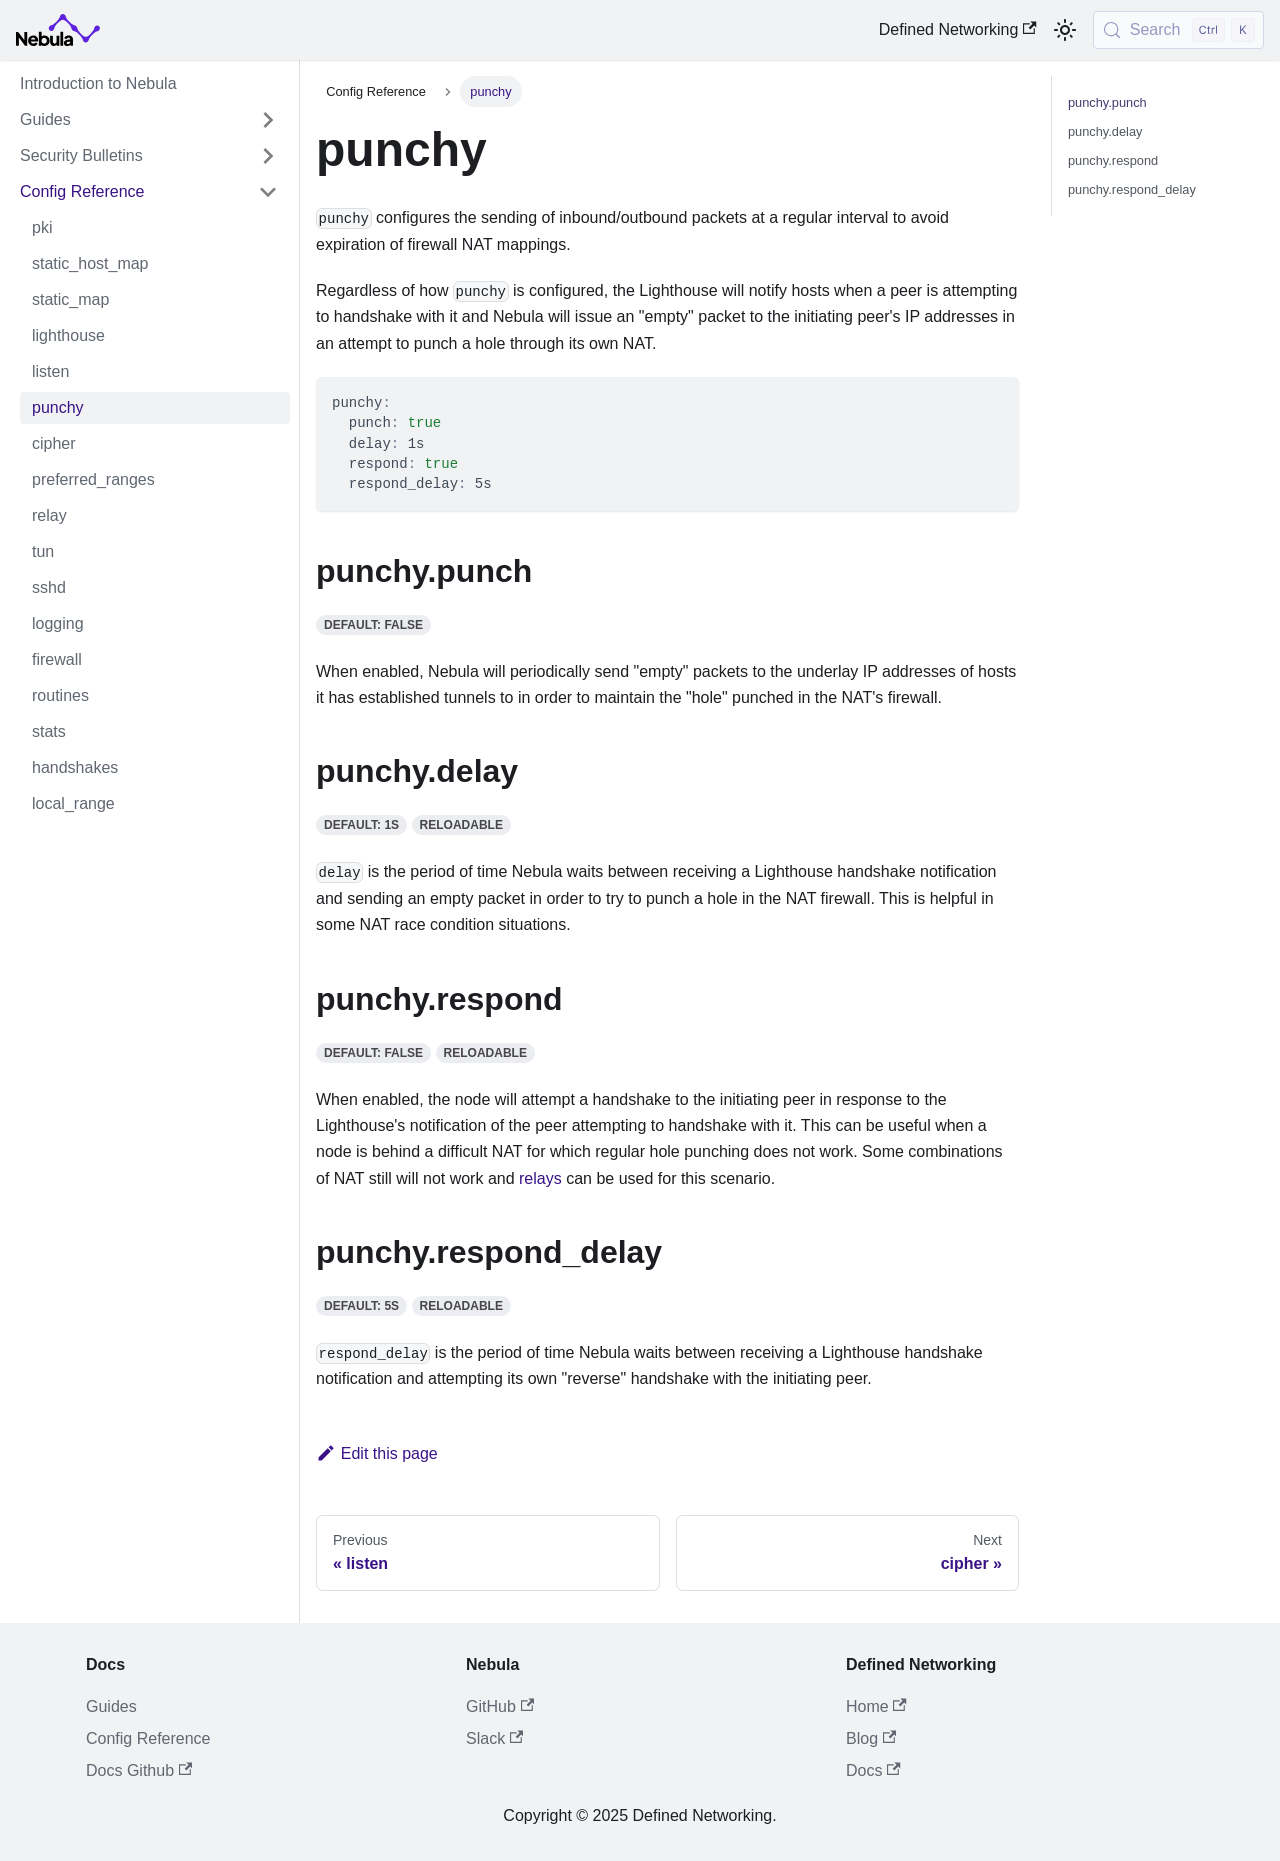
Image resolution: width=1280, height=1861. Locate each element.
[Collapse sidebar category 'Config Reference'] (268, 192)
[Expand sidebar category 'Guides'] (268, 120)
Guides (111, 1706)
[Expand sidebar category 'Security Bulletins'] (268, 156)
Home (876, 1706)
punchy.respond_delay (1132, 189)
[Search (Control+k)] (1178, 30)
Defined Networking (958, 29)
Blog (871, 1738)
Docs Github (139, 1770)
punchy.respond (1113, 160)
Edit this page (377, 1453)
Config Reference (148, 1738)
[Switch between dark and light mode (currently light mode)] (1065, 30)
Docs (873, 1770)
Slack (494, 1738)
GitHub (500, 1706)
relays (540, 1178)
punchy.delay (1105, 131)
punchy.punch (1107, 102)
